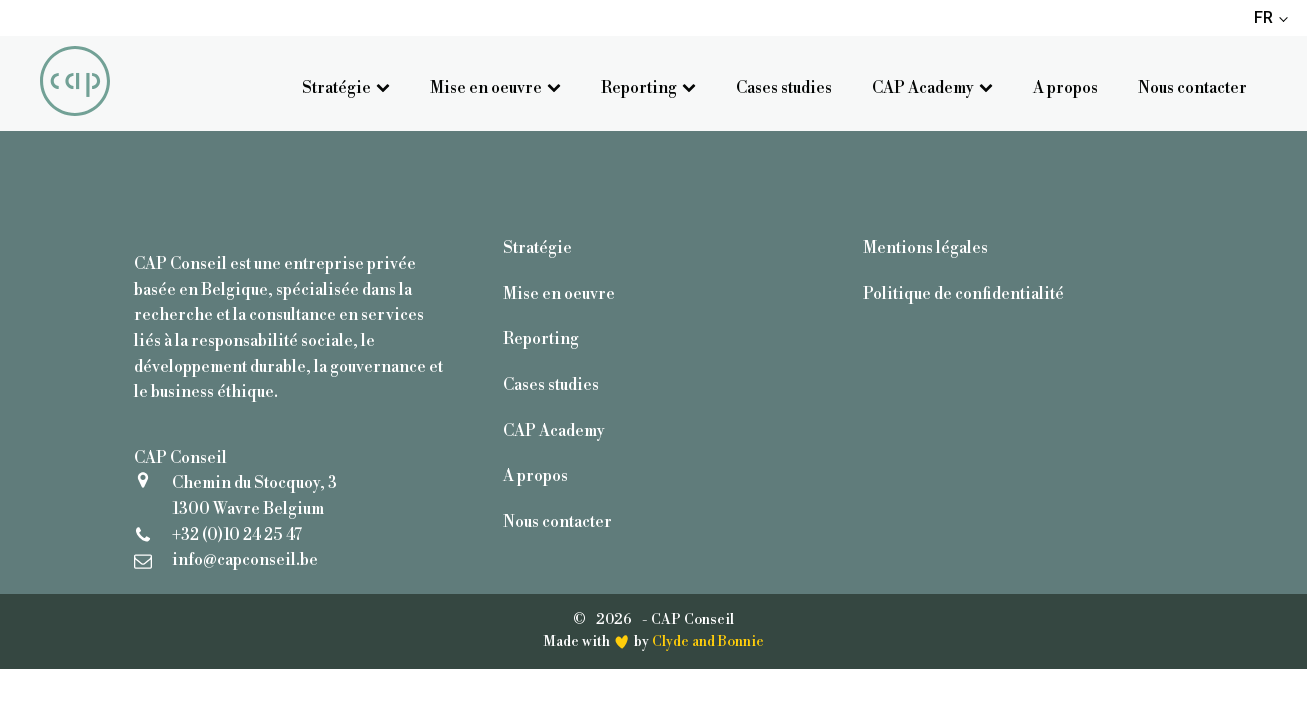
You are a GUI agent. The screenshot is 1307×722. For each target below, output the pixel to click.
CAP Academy (932, 88)
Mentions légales (925, 248)
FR (1263, 17)
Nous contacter (1192, 88)
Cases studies (784, 88)
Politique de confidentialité (963, 294)
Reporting (648, 88)
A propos (1065, 88)
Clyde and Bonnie (708, 642)
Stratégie (346, 88)
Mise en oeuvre (495, 88)
